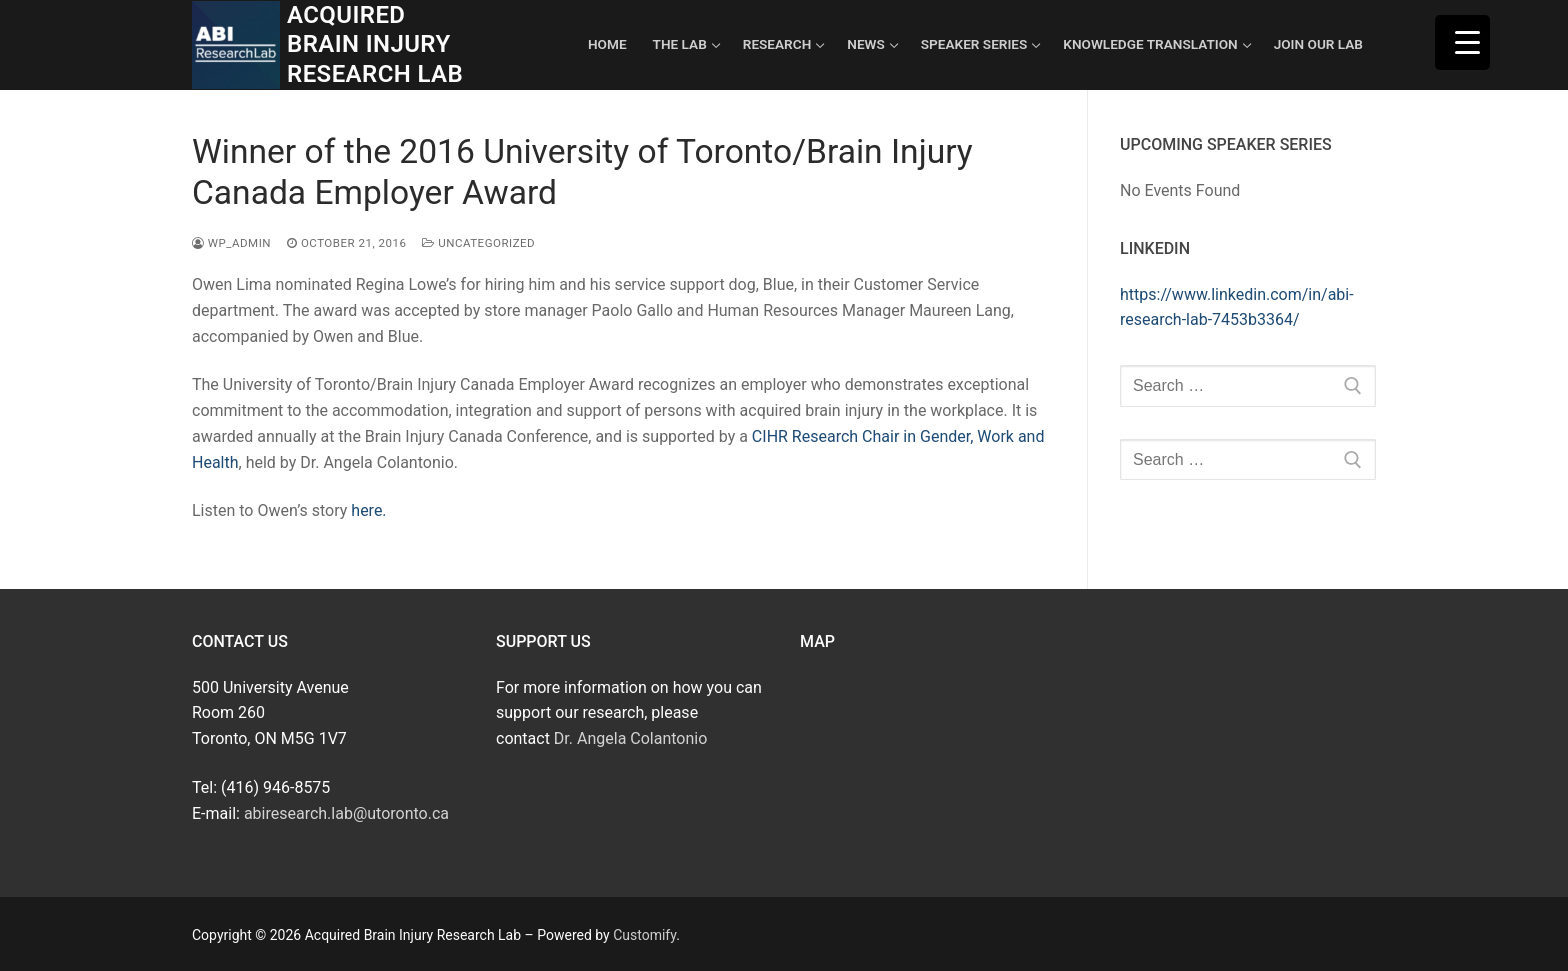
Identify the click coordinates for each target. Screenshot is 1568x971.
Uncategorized (478, 243)
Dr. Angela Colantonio (630, 738)
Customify (644, 935)
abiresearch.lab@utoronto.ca (346, 813)
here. (368, 510)
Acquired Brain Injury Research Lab (375, 44)
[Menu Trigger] (1462, 42)
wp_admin (231, 243)
